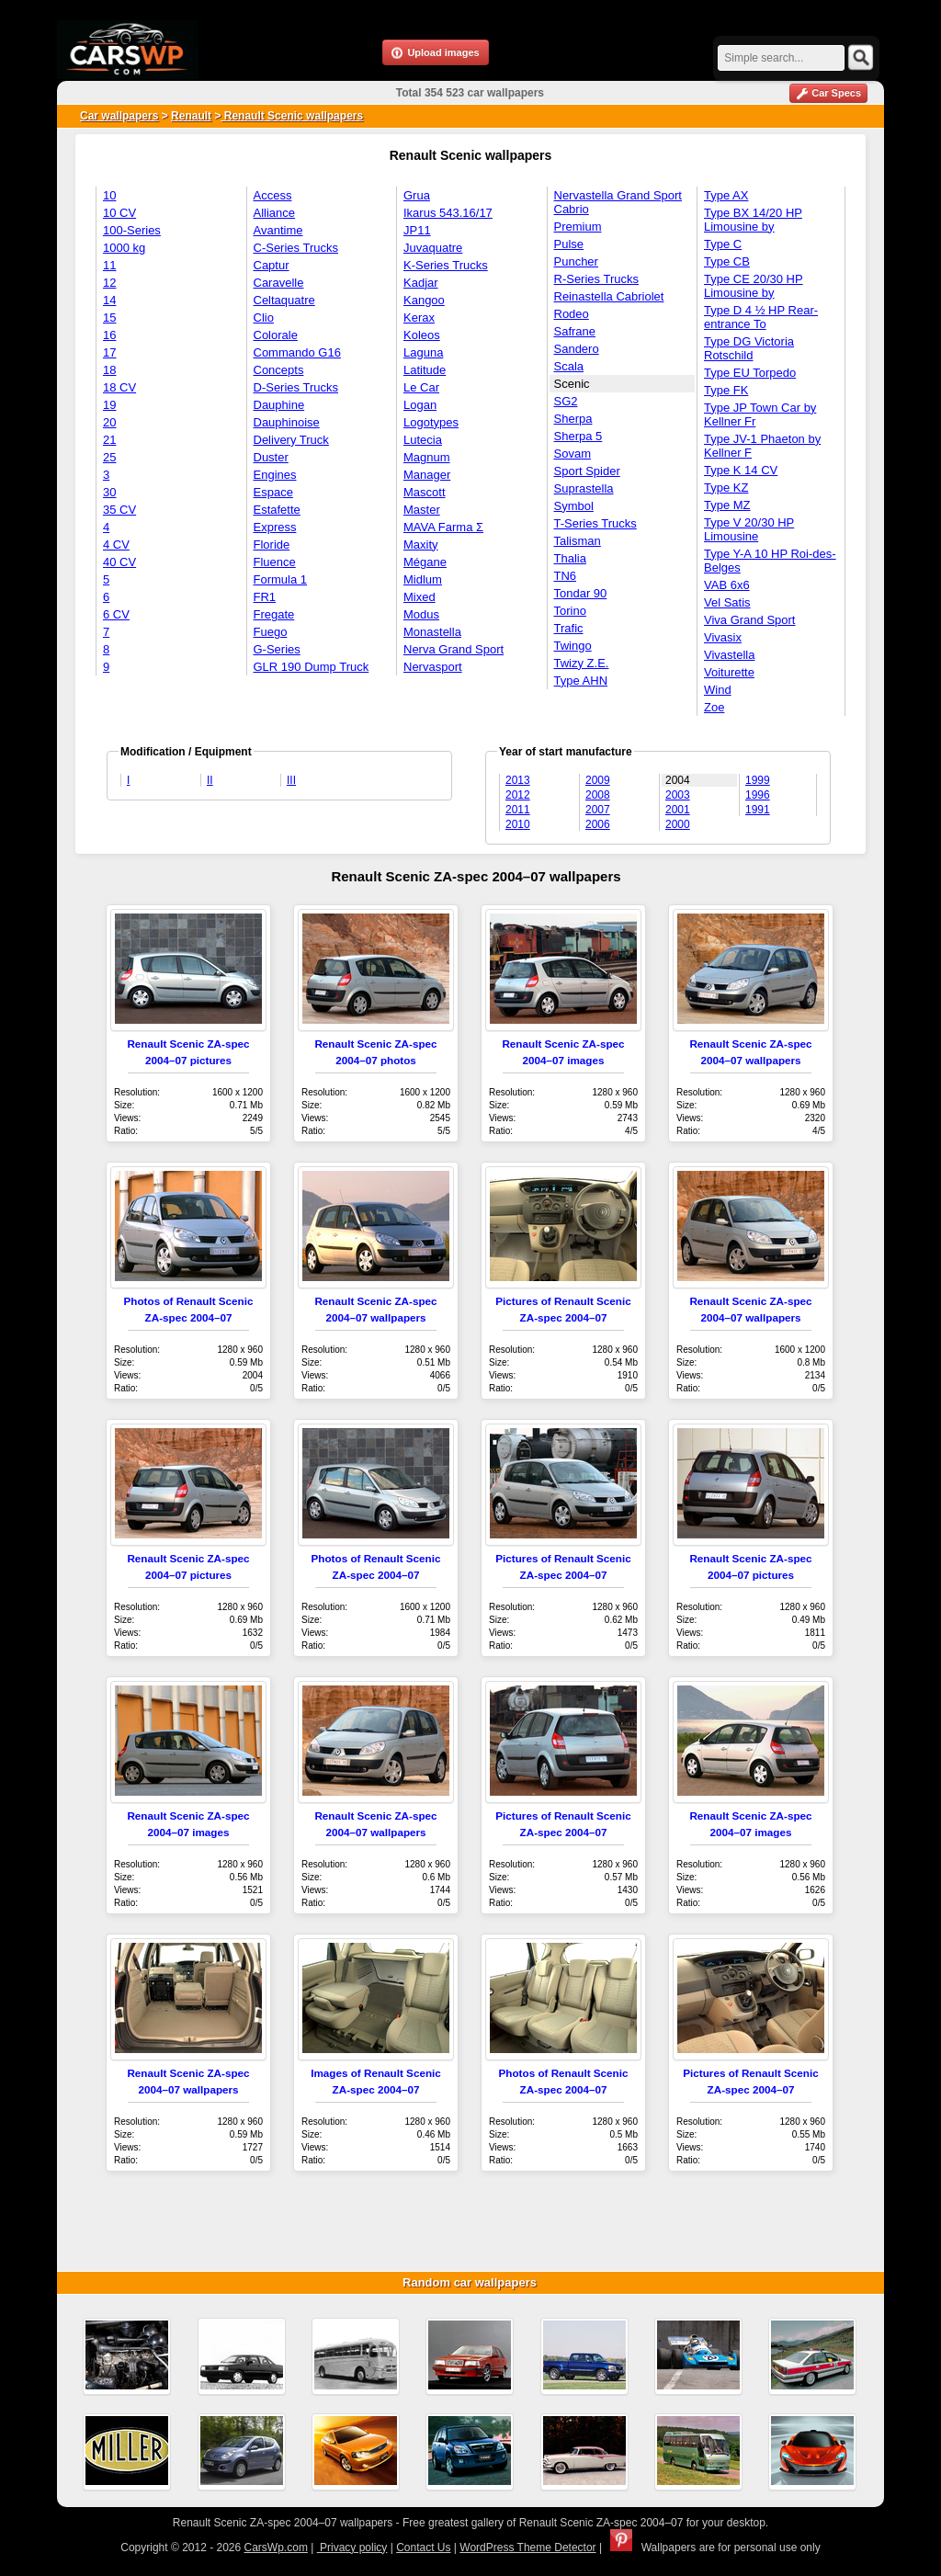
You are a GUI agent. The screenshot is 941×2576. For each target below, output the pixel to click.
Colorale (276, 335)
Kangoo (424, 300)
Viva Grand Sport (749, 620)
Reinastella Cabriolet (609, 296)
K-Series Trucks (445, 265)
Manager (426, 475)
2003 (677, 795)
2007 (597, 809)
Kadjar (420, 282)
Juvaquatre (432, 248)
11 (109, 265)
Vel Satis (727, 602)
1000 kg (124, 248)
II (210, 780)
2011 (517, 809)
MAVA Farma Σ (443, 527)
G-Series (277, 649)
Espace (273, 492)
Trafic (569, 628)
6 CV (116, 614)
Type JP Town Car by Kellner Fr (760, 414)
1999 (757, 780)
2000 (677, 824)
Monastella (432, 632)
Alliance (275, 213)
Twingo (573, 646)
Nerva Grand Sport (453, 649)
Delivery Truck (291, 440)
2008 (597, 795)
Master (421, 509)
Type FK (726, 390)
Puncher (576, 261)
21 (109, 440)
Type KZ (726, 487)
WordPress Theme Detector (527, 2547)
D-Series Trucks (296, 387)
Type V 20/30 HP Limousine (749, 529)
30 (109, 492)
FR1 (265, 597)
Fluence (275, 562)
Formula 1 (281, 579)
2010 (517, 824)
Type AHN (581, 680)
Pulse (569, 244)
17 (109, 352)
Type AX (726, 195)
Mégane (425, 562)
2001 (677, 809)
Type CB (727, 261)
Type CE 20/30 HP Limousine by (753, 286)
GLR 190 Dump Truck (311, 667)
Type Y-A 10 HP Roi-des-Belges (770, 560)
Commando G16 (297, 352)
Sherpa (573, 419)
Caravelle (279, 282)
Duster (271, 457)
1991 (757, 809)
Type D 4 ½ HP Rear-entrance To (761, 317)
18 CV (119, 387)
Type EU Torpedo (750, 373)
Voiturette (729, 672)
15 (109, 317)
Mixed (419, 597)
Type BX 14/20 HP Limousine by (753, 219)
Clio (264, 317)
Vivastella (729, 655)
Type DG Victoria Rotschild (749, 348)
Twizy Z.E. (581, 663)
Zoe (714, 707)
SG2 (566, 401)
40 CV (119, 562)
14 (109, 300)
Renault (191, 115)
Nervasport (432, 667)
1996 (757, 795)
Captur (271, 265)
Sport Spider (587, 471)
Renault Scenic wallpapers (292, 115)
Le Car (421, 387)
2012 (517, 795)
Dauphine (279, 405)
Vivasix (723, 637)
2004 (677, 780)
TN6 (565, 576)
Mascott (424, 492)
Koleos (421, 335)
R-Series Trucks (596, 279)
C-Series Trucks (296, 248)
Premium (578, 226)
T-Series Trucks (595, 523)
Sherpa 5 (578, 436)
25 (109, 457)
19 (109, 405)
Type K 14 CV (740, 470)
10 (109, 195)
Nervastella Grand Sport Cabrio (618, 202)
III (291, 780)
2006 (597, 824)
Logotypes (431, 422)
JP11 (417, 230)
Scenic (572, 384)
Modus (421, 614)
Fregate (274, 614)
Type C (723, 244)
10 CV (119, 213)
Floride (272, 544)
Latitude (424, 370)
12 (109, 282)
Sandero (576, 349)
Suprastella (584, 488)
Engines (275, 475)
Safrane (575, 331)
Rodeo (571, 314)
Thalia (570, 558)
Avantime (278, 230)
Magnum (426, 457)
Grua (416, 195)
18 (109, 370)
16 (109, 335)
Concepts (279, 370)
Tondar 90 (580, 593)
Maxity (420, 544)
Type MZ (727, 505)
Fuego (271, 632)
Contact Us (423, 2547)
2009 (597, 780)
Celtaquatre (284, 300)
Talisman (577, 541)
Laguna (423, 352)
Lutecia (422, 440)
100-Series (132, 230)
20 (109, 422)
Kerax (419, 317)
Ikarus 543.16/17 (448, 213)
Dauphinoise (287, 422)
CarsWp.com (276, 2547)
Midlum (422, 579)
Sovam (572, 453)
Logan (419, 405)
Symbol (574, 506)
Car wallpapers (119, 115)
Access (273, 195)
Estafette (277, 509)
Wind (717, 690)
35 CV (119, 509)
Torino (570, 611)
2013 (517, 780)
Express (275, 527)
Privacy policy (352, 2547)
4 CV (116, 544)
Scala (569, 366)
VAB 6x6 (727, 585)
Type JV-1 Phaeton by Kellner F (762, 446)
